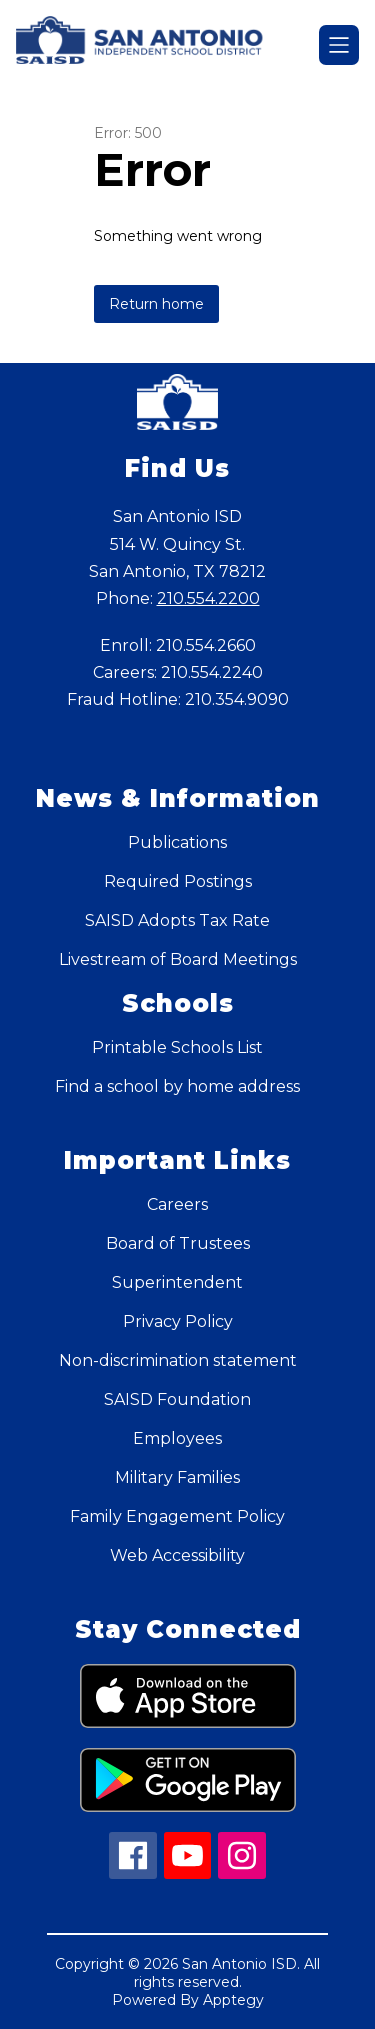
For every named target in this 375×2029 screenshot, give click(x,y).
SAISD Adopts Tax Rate (177, 920)
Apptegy (233, 2000)
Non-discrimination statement (178, 1360)
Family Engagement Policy (177, 1516)
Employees (177, 1438)
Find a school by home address (177, 1086)
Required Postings (178, 881)
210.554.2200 (208, 598)
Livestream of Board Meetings (178, 959)
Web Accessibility (177, 1555)
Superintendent (177, 1282)
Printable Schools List (177, 1047)
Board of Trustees (178, 1243)
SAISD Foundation (177, 1399)
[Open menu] (339, 45)
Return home (156, 304)
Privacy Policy (178, 1321)
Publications (177, 842)
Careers (177, 1204)
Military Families (177, 1477)
